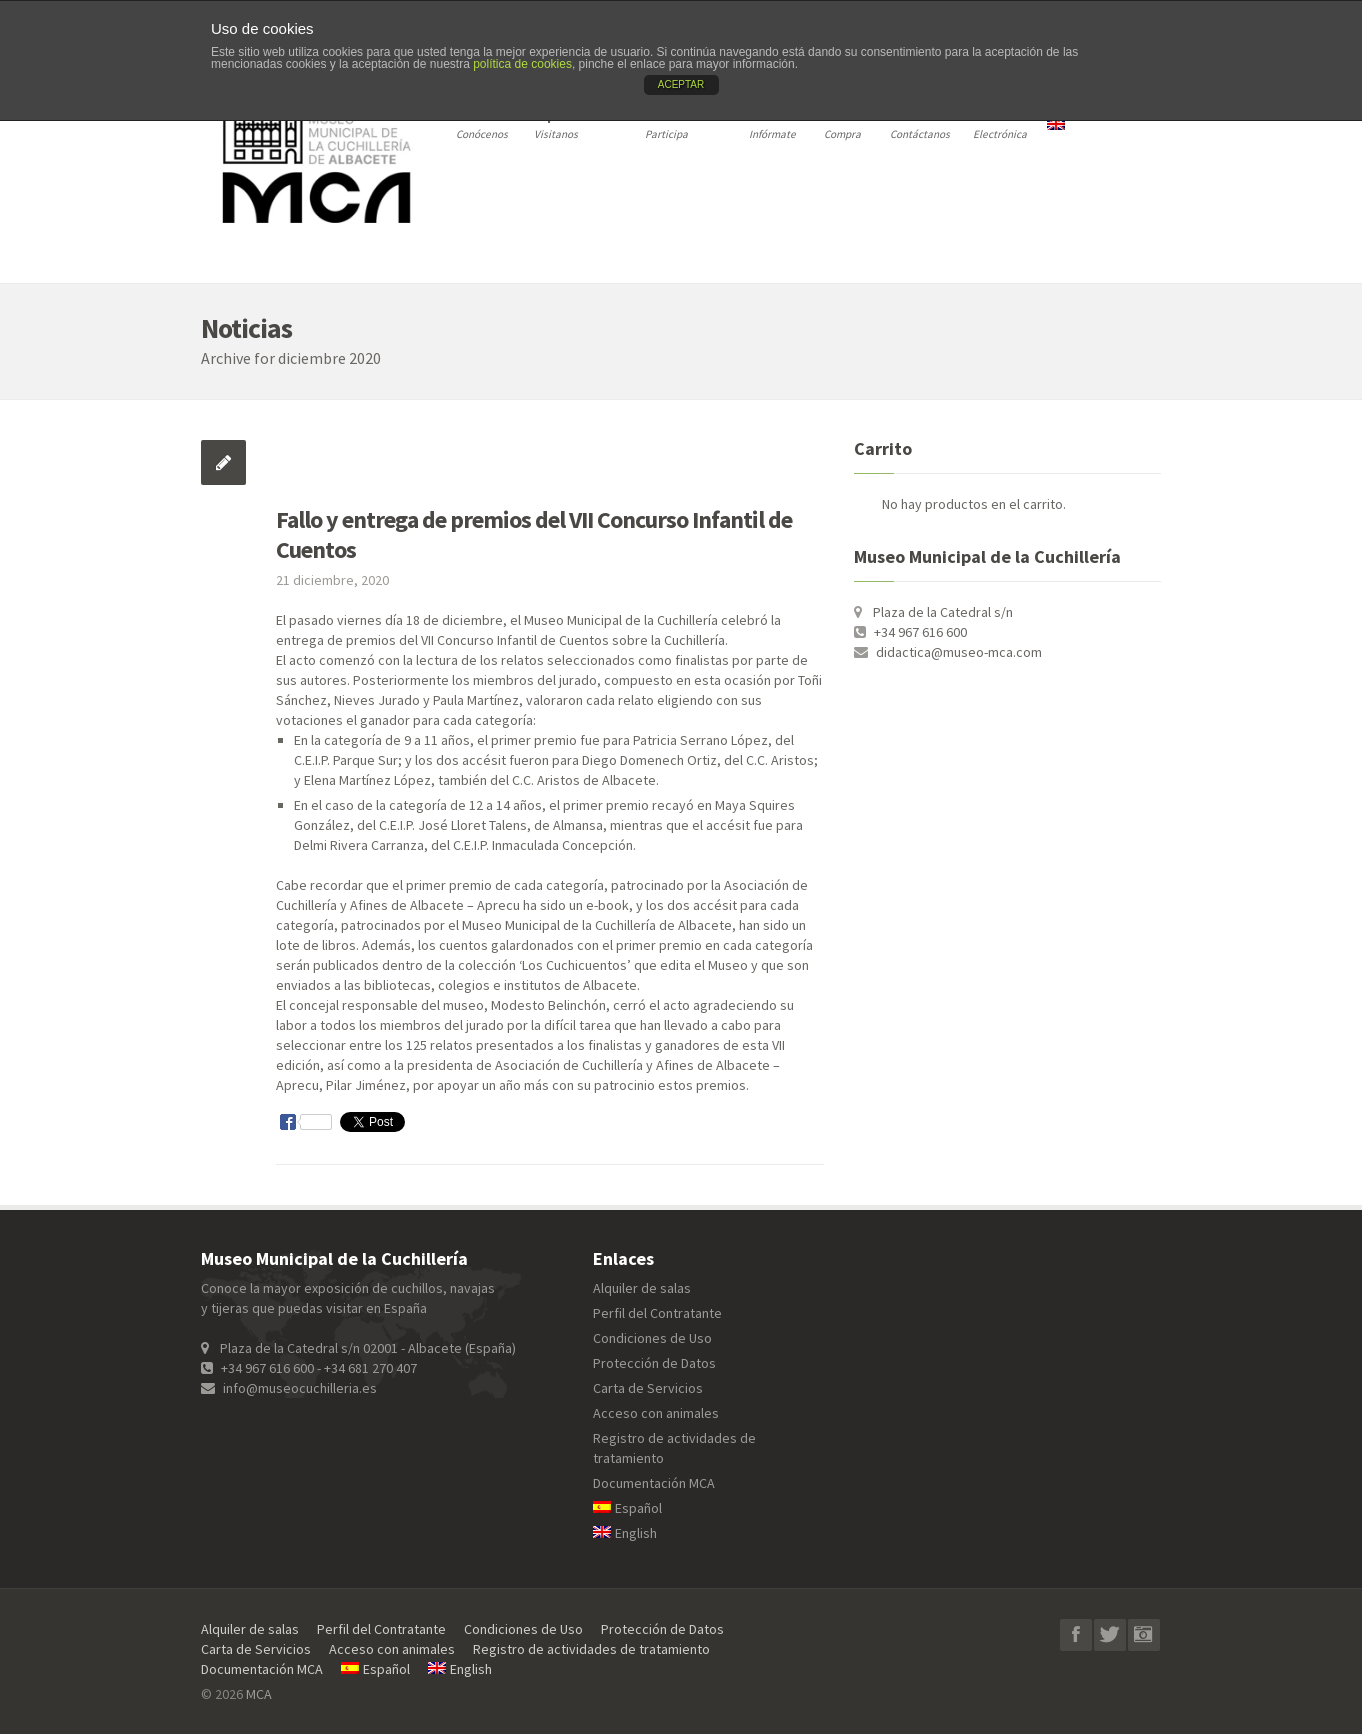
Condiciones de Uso (652, 1338)
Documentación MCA (654, 1483)
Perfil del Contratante (657, 1313)
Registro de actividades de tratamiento (591, 1649)
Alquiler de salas (642, 1288)
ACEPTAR (681, 84)
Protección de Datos (654, 1363)
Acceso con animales (656, 1413)
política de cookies (522, 64)
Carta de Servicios (648, 1388)
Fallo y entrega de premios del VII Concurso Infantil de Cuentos (534, 534)
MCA (259, 1694)
